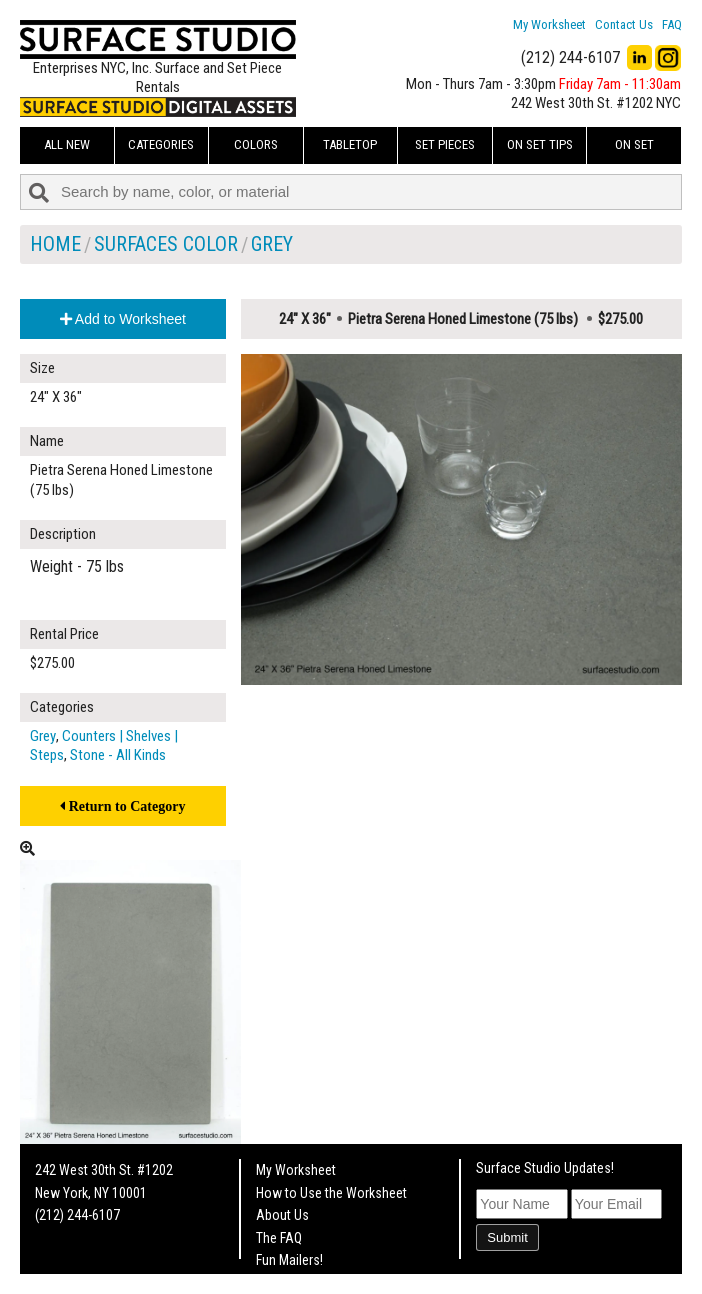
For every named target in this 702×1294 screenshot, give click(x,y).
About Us (282, 1215)
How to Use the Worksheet (331, 1193)
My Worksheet (549, 24)
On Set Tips (540, 144)
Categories (161, 144)
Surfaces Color (166, 244)
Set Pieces (445, 144)
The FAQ (279, 1238)
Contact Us (624, 24)
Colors (256, 144)
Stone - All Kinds (118, 755)
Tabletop (350, 144)
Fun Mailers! (289, 1260)
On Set (634, 144)
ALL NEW (67, 144)
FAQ (672, 24)
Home (55, 244)
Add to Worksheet (123, 319)
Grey (272, 244)
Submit (507, 1237)
